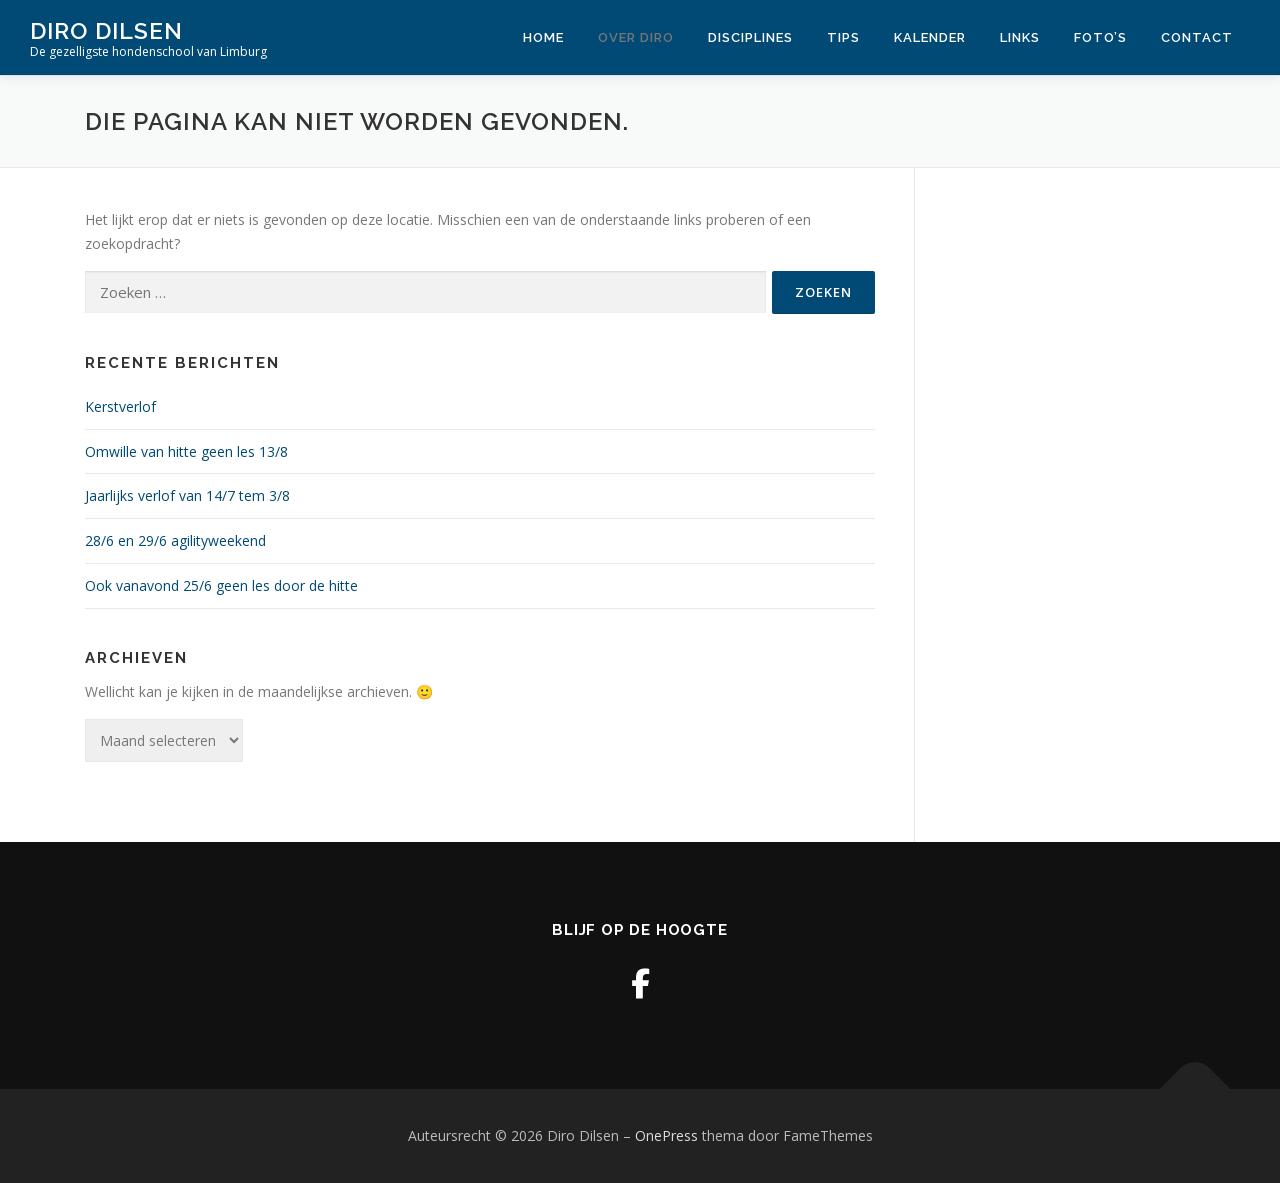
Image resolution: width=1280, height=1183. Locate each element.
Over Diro (636, 37)
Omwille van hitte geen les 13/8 (186, 451)
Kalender (930, 37)
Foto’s (1100, 37)
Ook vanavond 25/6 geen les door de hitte (221, 585)
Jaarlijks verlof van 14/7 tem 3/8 (187, 495)
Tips (843, 37)
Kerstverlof (120, 406)
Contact (1197, 37)
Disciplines (750, 37)
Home (543, 37)
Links (1020, 37)
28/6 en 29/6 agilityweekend (175, 540)
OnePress (666, 1135)
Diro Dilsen (106, 30)
